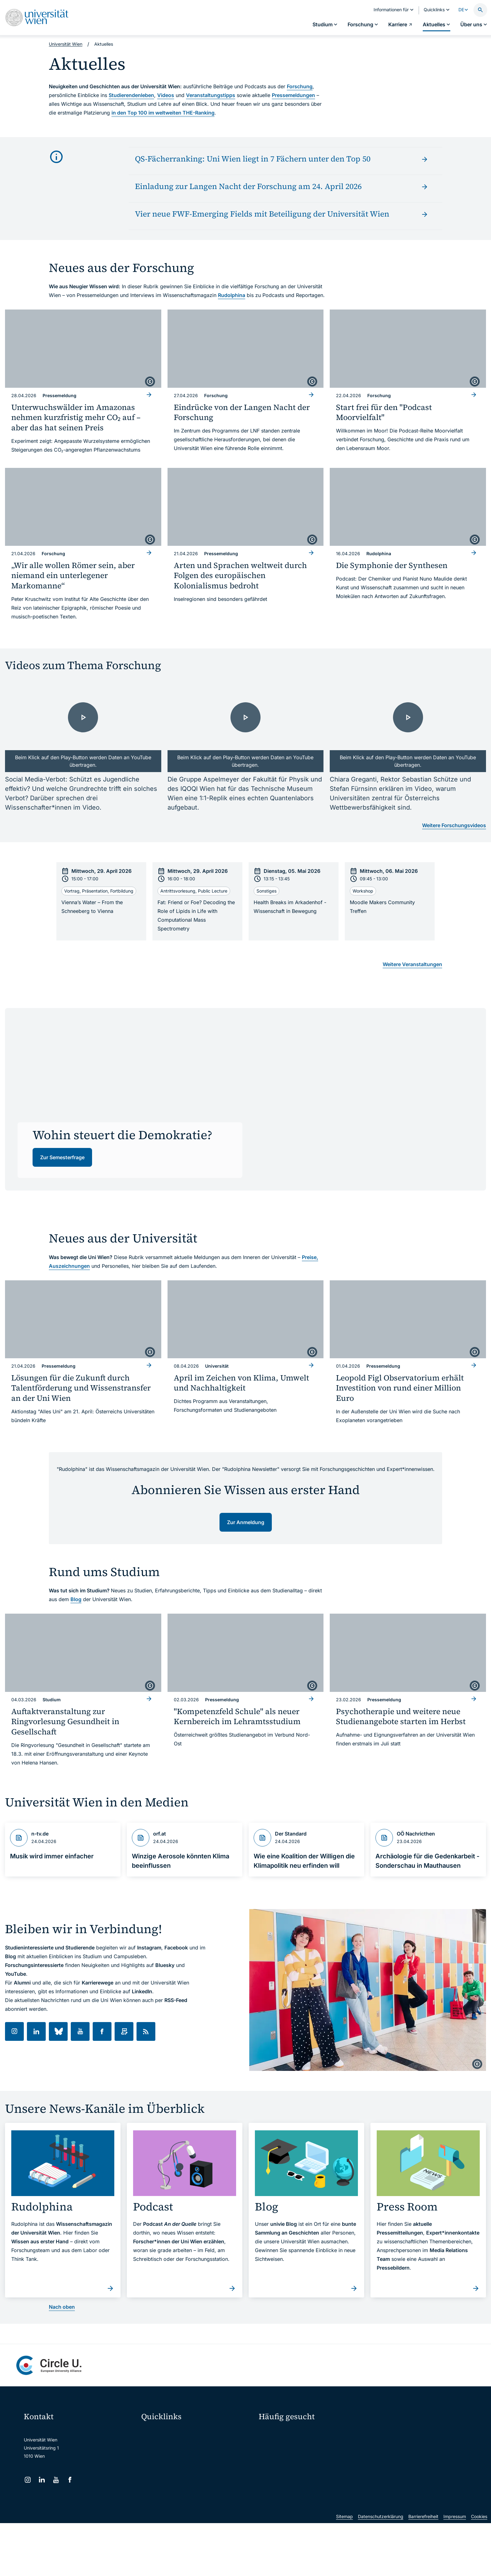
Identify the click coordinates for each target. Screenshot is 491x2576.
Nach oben (62, 2307)
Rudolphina (231, 295)
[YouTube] (55, 2479)
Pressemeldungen (293, 95)
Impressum (454, 2569)
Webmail (154, 2444)
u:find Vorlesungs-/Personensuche (180, 2471)
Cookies (479, 2569)
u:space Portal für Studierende (176, 2458)
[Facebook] (70, 2479)
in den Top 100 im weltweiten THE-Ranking (162, 113)
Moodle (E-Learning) (166, 2431)
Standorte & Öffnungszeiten (401, 2466)
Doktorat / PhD (278, 2444)
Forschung (300, 86)
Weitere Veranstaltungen (412, 964)
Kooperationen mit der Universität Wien (303, 2466)
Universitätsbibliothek (167, 2497)
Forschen (386, 2433)
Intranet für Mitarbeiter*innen (175, 2484)
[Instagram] (27, 2479)
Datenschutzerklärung (380, 2569)
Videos (165, 95)
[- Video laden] (83, 728)
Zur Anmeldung (245, 1522)
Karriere (385, 2444)
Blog (75, 1599)
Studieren (273, 2433)
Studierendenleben (131, 95)
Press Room (271, 2455)
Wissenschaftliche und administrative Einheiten (193, 2510)
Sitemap (344, 2569)
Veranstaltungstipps (210, 95)
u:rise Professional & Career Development (187, 2523)
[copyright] (150, 381)
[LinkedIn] (41, 2479)
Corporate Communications (401, 2455)
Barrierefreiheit (423, 2569)
